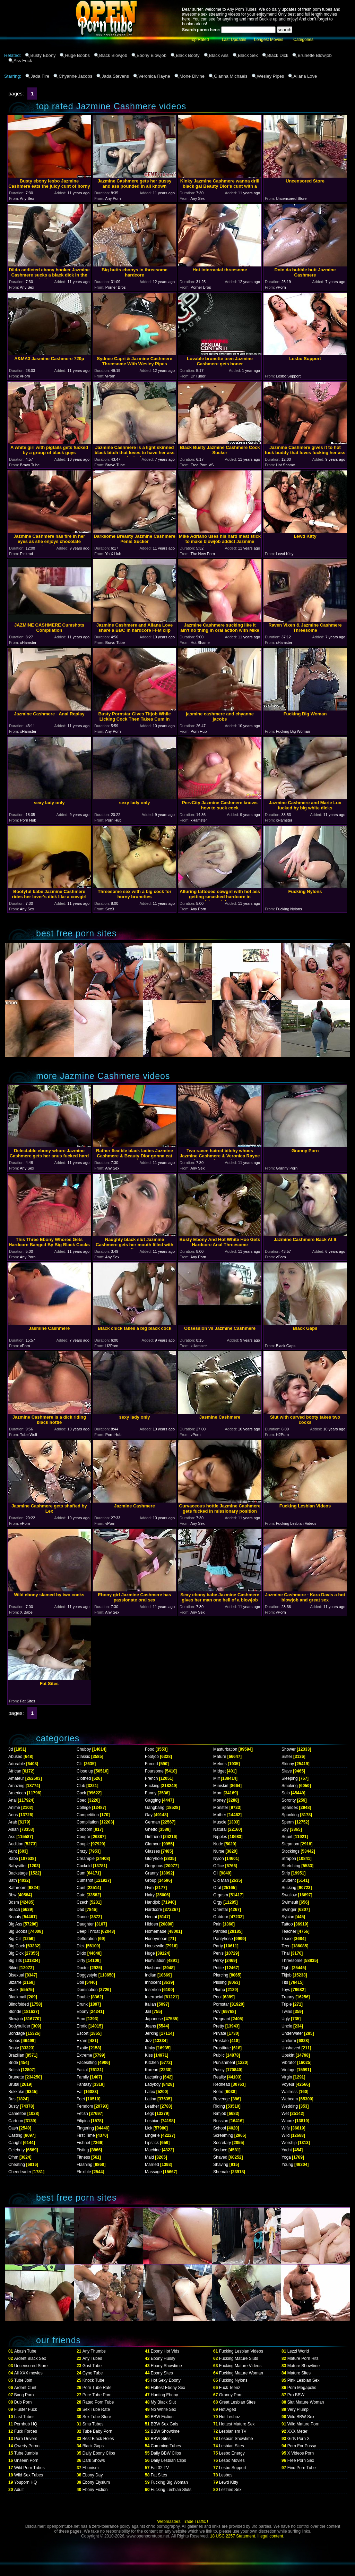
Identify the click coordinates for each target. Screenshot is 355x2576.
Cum (81, 1873)
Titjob (287, 1975)
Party (218, 1946)
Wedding (290, 2106)
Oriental (220, 1909)
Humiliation (155, 1960)
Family (83, 2077)
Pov (216, 2011)
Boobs (14, 2040)
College (84, 1807)
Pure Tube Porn (97, 2394)
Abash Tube (25, 2351)
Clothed (84, 1778)
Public (219, 2055)
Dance (83, 1916)
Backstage (18, 1873)
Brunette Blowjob (314, 55)
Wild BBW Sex (300, 2416)
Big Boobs (17, 1931)
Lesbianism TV (232, 2431)
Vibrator (289, 2062)
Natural (220, 1829)
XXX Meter (297, 2431)
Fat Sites (159, 2475)
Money (219, 1800)
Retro (218, 2091)
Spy (285, 1829)
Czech (82, 1902)
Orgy (217, 1902)
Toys (286, 1989)
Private (219, 2033)
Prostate (221, 2040)
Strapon (289, 1858)
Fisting (83, 2150)
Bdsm (13, 1902)
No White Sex (163, 2409)
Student (289, 1880)
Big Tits (15, 1960)
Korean (151, 2069)
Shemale (221, 2171)
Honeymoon (156, 1938)
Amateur (16, 1778)
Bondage (16, 2033)
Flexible (84, 2171)
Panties (220, 1931)
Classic (83, 1756)
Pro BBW (295, 2394)
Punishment (224, 2062)
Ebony (82, 2011)
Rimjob (219, 2113)
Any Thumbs (94, 2351)
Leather (152, 2106)
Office (218, 1865)
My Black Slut (163, 2402)
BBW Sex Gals (164, 2424)
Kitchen (152, 2062)
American (17, 1793)
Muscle (219, 1822)
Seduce (220, 2150)
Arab (12, 1822)
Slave (287, 1771)
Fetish (82, 2113)
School (219, 2128)
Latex (150, 2091)
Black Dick (277, 55)
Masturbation (225, 1749)
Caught (15, 2142)
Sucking (289, 1887)
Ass (11, 1836)
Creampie (86, 1858)
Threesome (292, 1960)
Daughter (85, 1924)
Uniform (289, 2040)
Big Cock (16, 1946)
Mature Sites (299, 2373)
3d (10, 1749)
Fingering (85, 2128)
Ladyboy (153, 2084)
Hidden (151, 1924)
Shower (289, 1749)
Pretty (218, 2026)
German (152, 1822)
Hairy (150, 1895)
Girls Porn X (298, 2438)
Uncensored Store (31, 2365)
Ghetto (151, 1829)
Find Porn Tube (301, 2467)
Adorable (16, 1763)
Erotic (82, 2026)
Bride (13, 2062)
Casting (15, 2135)
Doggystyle (87, 1975)
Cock (81, 1793)
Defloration (87, 1938)
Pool (217, 1997)
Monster (220, 1807)
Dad (80, 1909)
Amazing (16, 1785)
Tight (286, 1967)
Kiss (149, 2055)
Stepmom (290, 1844)
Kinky (150, 2048)
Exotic (82, 2048)
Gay (149, 1814)
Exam (82, 2040)
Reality (219, 2077)
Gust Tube (92, 2365)
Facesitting (87, 2062)
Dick (81, 1946)
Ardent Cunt (25, 2387)
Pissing (220, 1982)
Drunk (82, 2004)
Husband (153, 1967)
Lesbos (226, 2475)
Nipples (220, 1836)
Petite (218, 1967)
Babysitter (17, 1865)
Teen (286, 1946)
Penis (218, 1953)
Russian (220, 2120)
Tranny (288, 1997)
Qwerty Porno (27, 2445)
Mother (219, 1814)
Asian (13, 1829)
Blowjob (15, 2018)
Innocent (153, 1982)
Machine (153, 2150)
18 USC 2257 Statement (232, 2536)
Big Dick (16, 1953)
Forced (151, 1763)
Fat (80, 2091)
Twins (287, 2011)
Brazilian (16, 2055)
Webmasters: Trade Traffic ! (182, 2521)
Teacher (289, 1931)
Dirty (81, 1960)
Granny (151, 1873)
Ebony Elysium (96, 2482)
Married (152, 2164)
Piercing (220, 1975)
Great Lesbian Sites (237, 2402)
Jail (148, 2011)
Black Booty (188, 55)
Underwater (292, 2033)
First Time (86, 2135)
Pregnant (221, 2018)
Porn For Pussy (301, 2445)
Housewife (154, 1946)
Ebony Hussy (163, 2358)
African (14, 1771)
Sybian (288, 1916)
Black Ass (218, 55)
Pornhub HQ (25, 2424)
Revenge (221, 2099)
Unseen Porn (26, 2460)
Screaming (223, 2135)
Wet (285, 2113)
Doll (80, 1982)
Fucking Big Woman (169, 2482)
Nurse (218, 1851)
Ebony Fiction (95, 2489)
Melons (220, 1763)
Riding (219, 2106)
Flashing (84, 2164)
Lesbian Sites (231, 2445)
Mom (218, 1793)
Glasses (152, 1851)
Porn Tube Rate (97, 2387)
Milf (216, 1778)
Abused (15, 1756)
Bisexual (16, 1975)
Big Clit (14, 1938)
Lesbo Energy (232, 2453)
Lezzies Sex (230, 2489)
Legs (149, 2113)
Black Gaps (93, 2445)
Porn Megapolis (301, 2387)
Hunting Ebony (164, 2394)
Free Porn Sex (300, 2460)
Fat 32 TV (160, 2467)
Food (149, 1749)
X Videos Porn (300, 2453)
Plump (219, 1989)
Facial (82, 2069)
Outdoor (220, 1916)
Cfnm (13, 2157)
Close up (85, 1771)
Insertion (153, 1989)
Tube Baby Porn (97, 2431)
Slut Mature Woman (305, 2402)
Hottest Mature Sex (237, 2424)
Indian (150, 1975)
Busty (13, 2106)
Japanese (154, 2018)
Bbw (12, 1895)
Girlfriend (153, 1836)
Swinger (289, 1909)
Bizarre (14, 1982)
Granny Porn (231, 2394)
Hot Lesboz (229, 2416)
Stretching (291, 1865)
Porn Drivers (25, 2438)
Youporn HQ (25, 2482)
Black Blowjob (113, 55)
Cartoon (15, 2120)
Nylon (218, 1858)
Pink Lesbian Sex (303, 2380)
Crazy (82, 1851)
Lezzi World (298, 2351)
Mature (219, 1756)
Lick (148, 2128)
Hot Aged (227, 2409)
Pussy (219, 2069)
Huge (150, 1953)
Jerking (151, 2033)
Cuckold (84, 1865)
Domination (87, 1989)
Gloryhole (154, 1858)
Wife (286, 2128)
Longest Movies (268, 39)
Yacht (287, 2150)
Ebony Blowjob (151, 55)
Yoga (286, 2157)
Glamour (153, 1844)
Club (81, 1785)
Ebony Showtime (166, 2365)
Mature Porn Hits (303, 2358)
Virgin (287, 2077)
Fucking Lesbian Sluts (171, 2489)
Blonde (14, 2011)
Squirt (287, 1836)
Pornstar (221, 2004)
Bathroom (17, 1887)
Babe (13, 1858)
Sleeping (290, 1778)
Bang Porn (24, 2394)
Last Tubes (24, 2416)
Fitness (83, 2157)
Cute (81, 1895)
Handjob (153, 1902)
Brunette (16, 2077)
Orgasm (220, 1895)
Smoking (290, 1785)
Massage (153, 2171)
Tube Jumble (26, 2453)
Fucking (152, 1785)
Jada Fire (40, 76)
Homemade (155, 1931)
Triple (287, 2004)
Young (287, 2164)
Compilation (87, 1822)
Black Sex (248, 55)
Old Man (221, 1880)
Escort (82, 2033)
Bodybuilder (19, 2026)
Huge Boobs (77, 55)
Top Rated (199, 39)
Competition (88, 1814)
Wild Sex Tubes (28, 2475)
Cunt (81, 1887)
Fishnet (83, 2142)
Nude (218, 1844)
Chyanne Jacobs (75, 76)
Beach (14, 1909)
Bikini (13, 1967)
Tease (287, 1938)
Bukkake (16, 2091)
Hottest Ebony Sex (168, 2387)
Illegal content (270, 2536)
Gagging (153, 1800)
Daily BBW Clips (166, 2453)
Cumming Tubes (166, 2445)
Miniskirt (220, 1785)
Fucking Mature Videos (240, 2365)
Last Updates (234, 39)
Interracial (154, 1997)
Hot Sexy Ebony (166, 2380)
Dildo (81, 1953)
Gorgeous (154, 1865)
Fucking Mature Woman (241, 2373)
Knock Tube (93, 2380)
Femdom (85, 2106)
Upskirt (288, 2055)
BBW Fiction (162, 2416)
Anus (13, 1814)
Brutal (13, 2084)
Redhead (221, 2084)
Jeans (150, 2026)
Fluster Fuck (25, 2409)
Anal (12, 1800)
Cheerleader (19, 2171)
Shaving (220, 2164)
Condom (84, 1829)
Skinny (288, 1763)
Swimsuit (290, 1902)
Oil (215, 1873)
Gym (149, 1887)
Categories (303, 39)
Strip (286, 1873)
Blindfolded (18, 2004)
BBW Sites (161, 2438)
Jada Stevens (115, 76)
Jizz (148, 2040)
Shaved (220, 2157)
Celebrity (16, 2150)
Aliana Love (305, 76)
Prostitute (222, 2048)
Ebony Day (93, 2475)
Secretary (222, 2142)
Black (13, 1989)
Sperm (288, 1822)
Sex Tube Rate (96, 2409)
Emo (81, 2018)
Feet (81, 2099)
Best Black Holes (98, 2438)
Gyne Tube (93, 2373)
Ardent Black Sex (30, 2358)
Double (83, 1997)
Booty (13, 2048)
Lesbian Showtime (236, 2438)
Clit (80, 1763)
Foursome (154, 1771)
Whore (288, 2120)
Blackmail (17, 1997)
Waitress (289, 2091)
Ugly (286, 2018)
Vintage (288, 2069)
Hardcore (153, 1909)
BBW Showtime (165, 2431)
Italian (150, 2004)
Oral (217, 1887)
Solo (286, 1793)
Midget (219, 1771)
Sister (287, 1756)
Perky (218, 1960)
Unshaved (291, 2048)
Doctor (83, 1967)
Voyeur (288, 2084)
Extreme (84, 2055)
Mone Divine (192, 76)
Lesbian (152, 2120)
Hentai (151, 1916)
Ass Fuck (23, 60)
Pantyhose (223, 1938)
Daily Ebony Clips (99, 2453)
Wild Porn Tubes (29, 2467)
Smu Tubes (93, 2424)
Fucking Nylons (233, 2380)
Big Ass (15, 1924)
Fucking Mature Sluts (238, 2358)
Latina (150, 2099)
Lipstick (152, 2142)
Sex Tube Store (97, 2416)
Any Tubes (92, 2358)
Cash (13, 2128)
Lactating (153, 2077)
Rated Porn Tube (98, 2402)
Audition (15, 1844)
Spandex (290, 1807)
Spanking (290, 1814)
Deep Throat (88, 1931)
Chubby (84, 1749)
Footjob (152, 1756)
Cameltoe (17, 2113)
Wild (285, 2135)
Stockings (291, 1851)
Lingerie (152, 2135)
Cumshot (85, 1880)
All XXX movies (28, 2373)
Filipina (83, 2120)
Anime (14, 1807)
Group (150, 1880)
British (14, 2069)
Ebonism (91, 2467)
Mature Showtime (303, 2365)
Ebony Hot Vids (165, 2351)
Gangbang (154, 1807)
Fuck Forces (25, 2431)
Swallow (289, 1895)
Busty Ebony (42, 55)
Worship (289, 2142)
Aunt (12, 1851)
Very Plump (298, 2409)
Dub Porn (23, 2402)
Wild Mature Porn (303, 2424)
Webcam (290, 2099)
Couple (83, 1844)
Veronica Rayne (154, 76)
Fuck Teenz (229, 2387)
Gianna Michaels (231, 76)
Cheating (16, 2164)
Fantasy (84, 2084)
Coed (82, 1800)
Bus (12, 2099)
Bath (12, 1880)
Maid (149, 2157)
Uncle (287, 2026)
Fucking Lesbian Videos (241, 2351)
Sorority (289, 1800)
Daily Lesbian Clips (168, 2460)
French (151, 1778)
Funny (150, 1793)
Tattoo (287, 1924)
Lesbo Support (232, 2467)
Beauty (14, 1916)
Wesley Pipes (270, 76)
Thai (285, 1953)
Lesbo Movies (232, 2460)
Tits (285, 1982)
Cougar (83, 1836)
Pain (217, 1924)
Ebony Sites (162, 2373)
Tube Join (23, 2380)
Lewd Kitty (228, 2482)
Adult (19, 2489)
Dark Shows (94, 2460)
